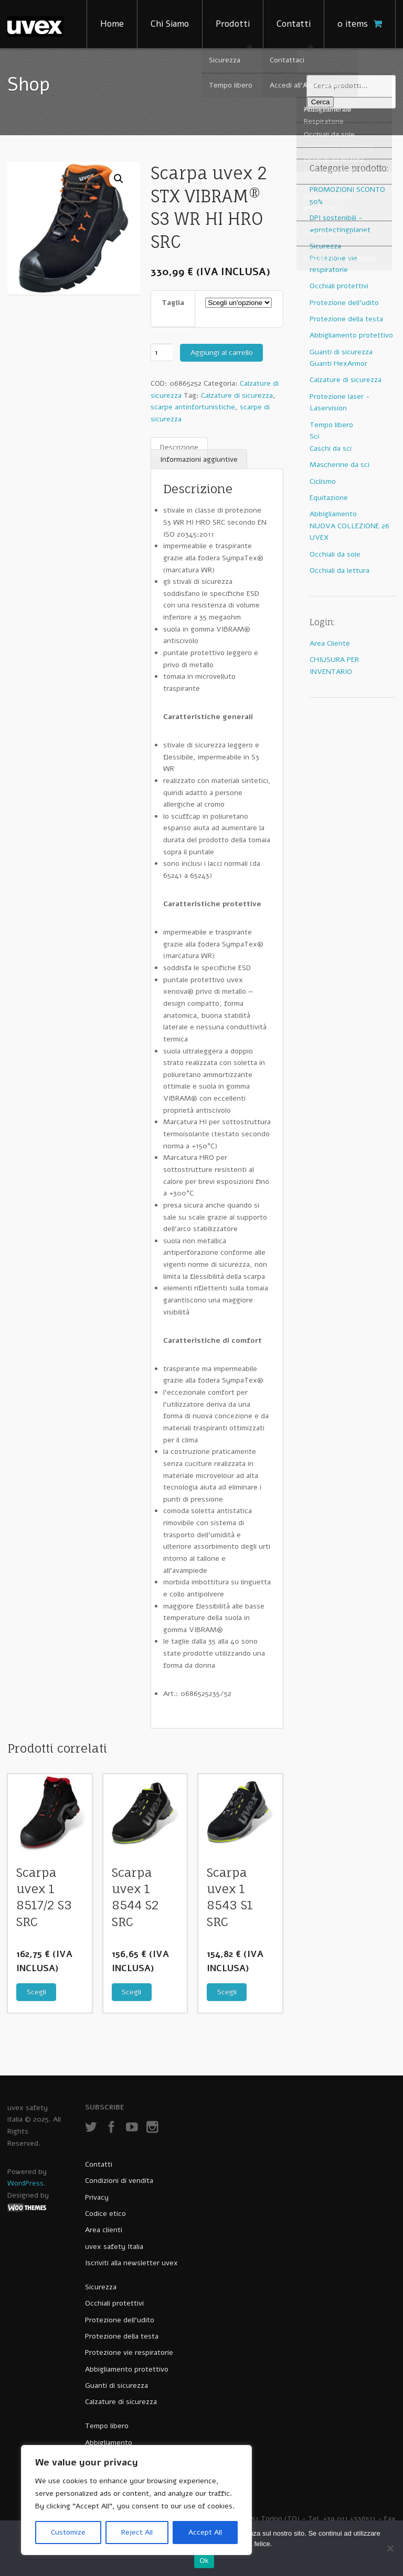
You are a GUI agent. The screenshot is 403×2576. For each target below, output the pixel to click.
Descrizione (179, 447)
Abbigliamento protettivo (351, 335)
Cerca (320, 102)
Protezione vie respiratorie (129, 2352)
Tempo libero (331, 425)
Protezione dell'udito (344, 303)
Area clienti (103, 2230)
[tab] (179, 448)
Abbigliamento (333, 514)
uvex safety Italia (114, 2247)
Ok (203, 2560)
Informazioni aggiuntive (199, 459)
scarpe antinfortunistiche (193, 407)
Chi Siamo (170, 24)
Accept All (205, 2532)
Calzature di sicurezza (237, 395)
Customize (68, 2532)
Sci (314, 436)
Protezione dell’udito (119, 2320)
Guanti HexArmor (338, 363)
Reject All (137, 2532)
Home (112, 24)
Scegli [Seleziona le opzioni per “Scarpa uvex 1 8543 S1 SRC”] (227, 1992)
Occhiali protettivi (339, 286)
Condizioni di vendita (119, 2181)
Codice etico (105, 2214)
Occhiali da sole (335, 554)
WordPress (25, 2183)
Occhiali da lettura (339, 570)
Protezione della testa (346, 319)
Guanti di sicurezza (341, 352)
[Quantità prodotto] (162, 352)
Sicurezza (325, 246)
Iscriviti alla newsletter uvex (131, 2263)
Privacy (97, 2197)
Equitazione (329, 498)
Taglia (173, 303)
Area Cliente (330, 643)
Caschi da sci (331, 448)
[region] (136, 2500)
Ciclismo (323, 481)
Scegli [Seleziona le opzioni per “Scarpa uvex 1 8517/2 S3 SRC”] (36, 1992)
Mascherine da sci (339, 465)
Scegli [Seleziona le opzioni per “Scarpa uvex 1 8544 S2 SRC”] (131, 1992)
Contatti (294, 24)
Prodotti (233, 24)
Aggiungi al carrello (221, 352)
